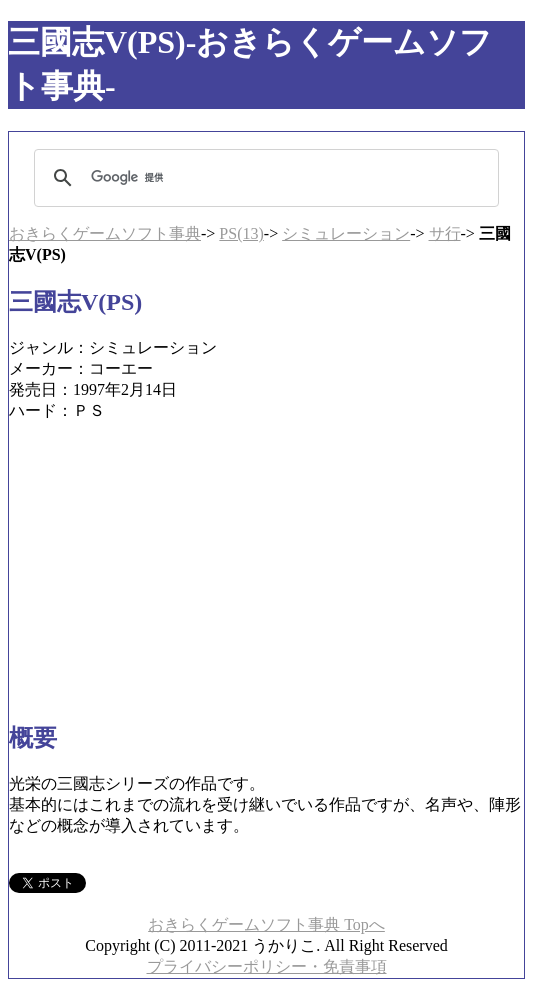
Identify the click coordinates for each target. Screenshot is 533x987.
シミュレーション (346, 233)
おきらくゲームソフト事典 (105, 233)
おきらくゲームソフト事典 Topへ (266, 924)
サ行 (445, 233)
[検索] (263, 178)
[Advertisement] (266, 562)
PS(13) (241, 233)
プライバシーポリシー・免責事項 (267, 966)
